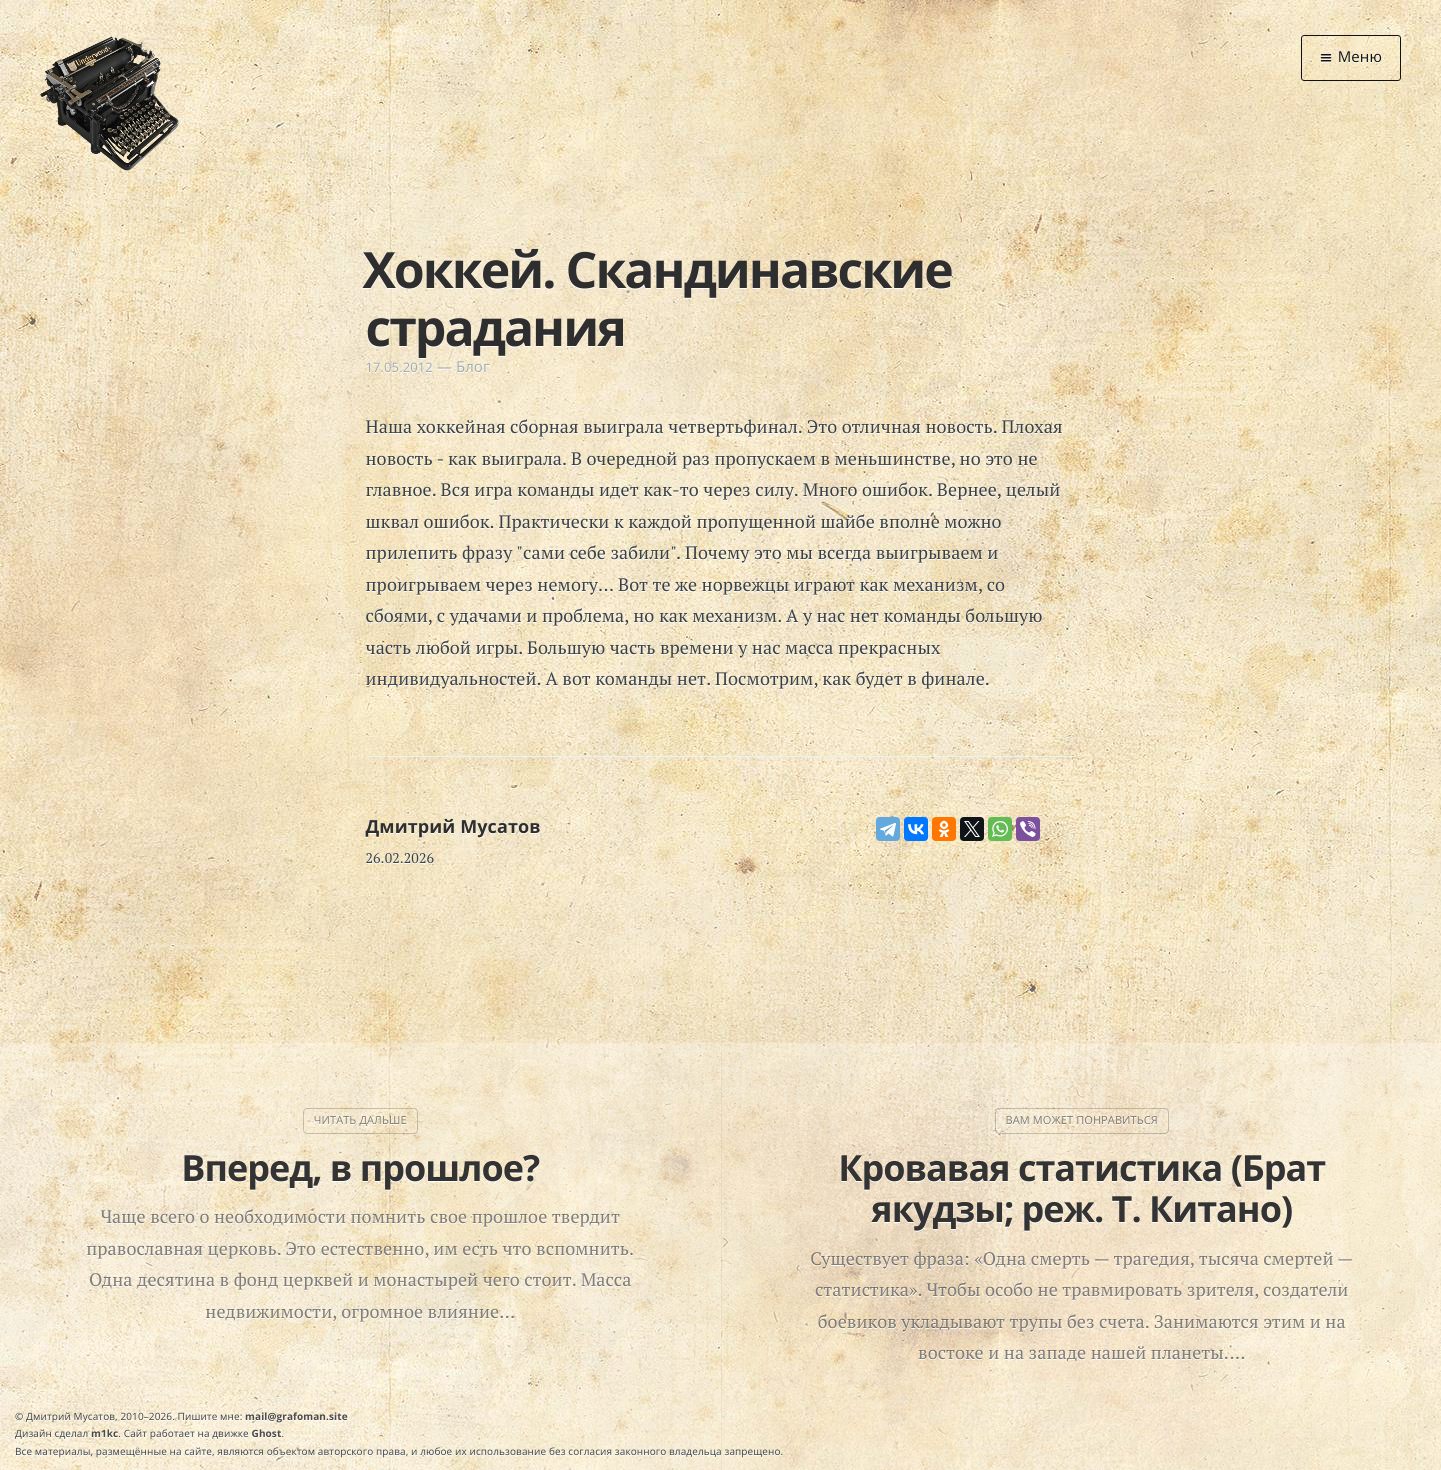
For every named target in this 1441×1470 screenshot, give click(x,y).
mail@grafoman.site (296, 1416)
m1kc (104, 1433)
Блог (473, 367)
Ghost (267, 1433)
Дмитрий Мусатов (453, 827)
